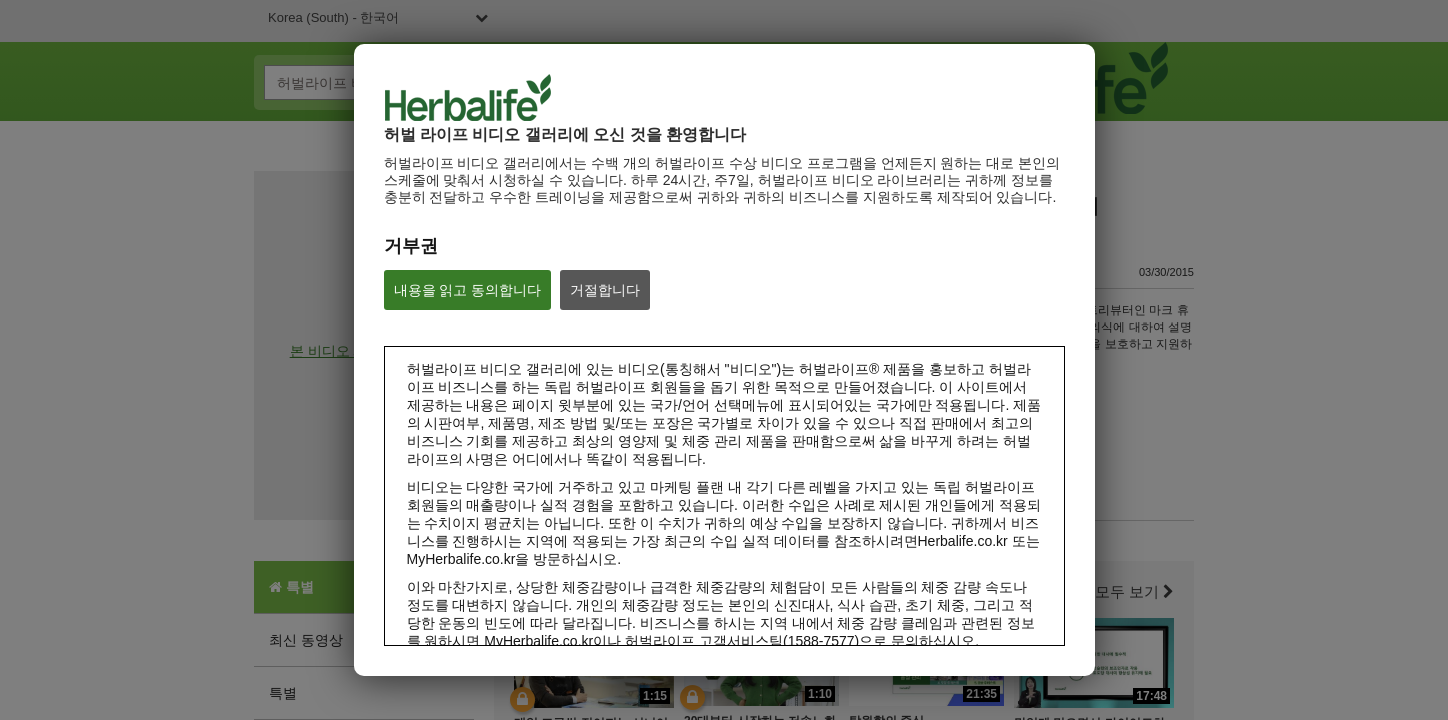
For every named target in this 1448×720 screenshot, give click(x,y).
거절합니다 (605, 290)
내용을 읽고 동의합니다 (468, 290)
